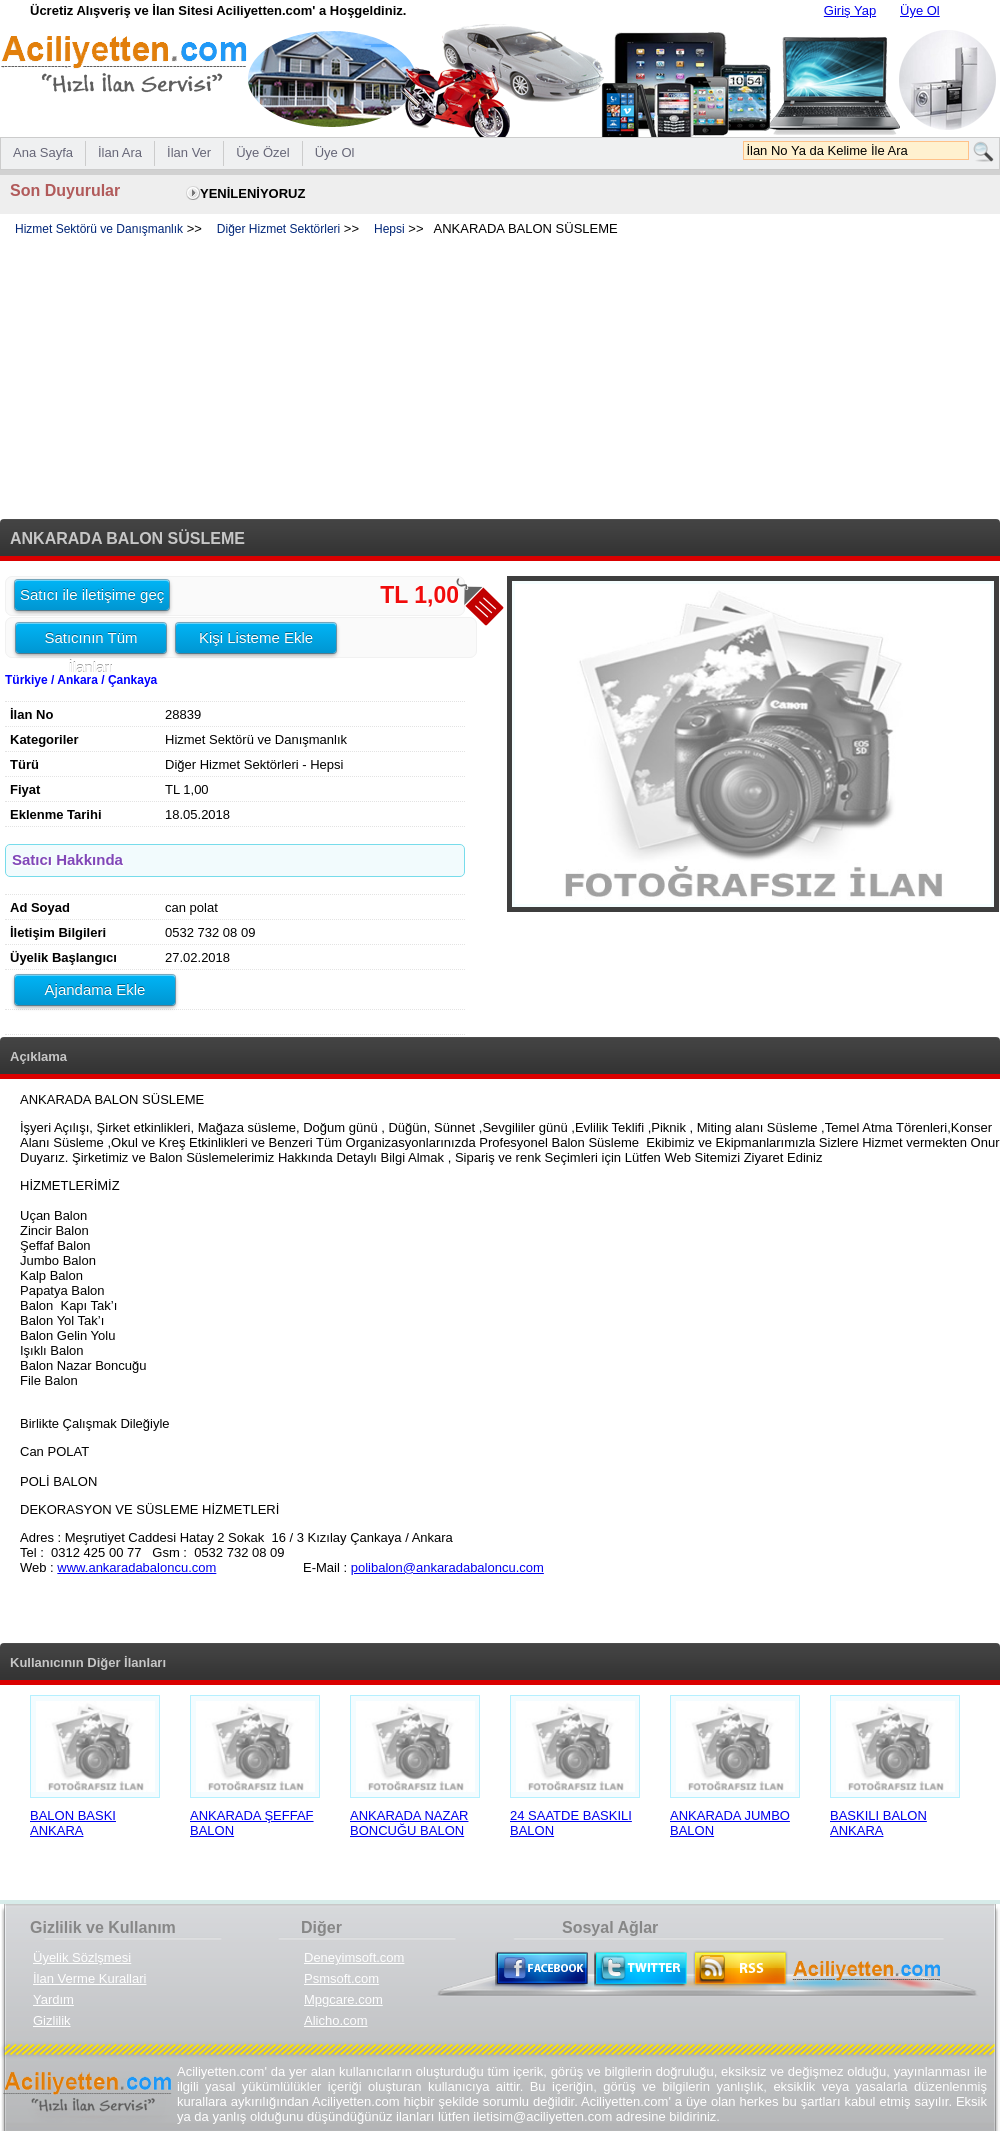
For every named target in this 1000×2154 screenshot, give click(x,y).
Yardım (53, 1999)
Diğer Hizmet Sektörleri (278, 229)
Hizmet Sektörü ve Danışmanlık (99, 229)
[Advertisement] (500, 379)
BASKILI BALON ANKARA (878, 1823)
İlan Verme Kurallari (89, 1978)
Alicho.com (336, 2020)
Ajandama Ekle (95, 989)
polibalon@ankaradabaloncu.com (447, 1567)
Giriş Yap (850, 10)
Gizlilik (52, 2020)
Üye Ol (920, 10)
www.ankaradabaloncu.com (136, 1567)
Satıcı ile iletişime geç (92, 594)
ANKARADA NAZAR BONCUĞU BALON (409, 1823)
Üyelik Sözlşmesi (82, 1957)
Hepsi (389, 229)
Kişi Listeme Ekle (256, 637)
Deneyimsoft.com (354, 1957)
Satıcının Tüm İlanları (90, 641)
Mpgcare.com (343, 1999)
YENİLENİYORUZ (252, 193)
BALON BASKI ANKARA (73, 1823)
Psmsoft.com (341, 1978)
